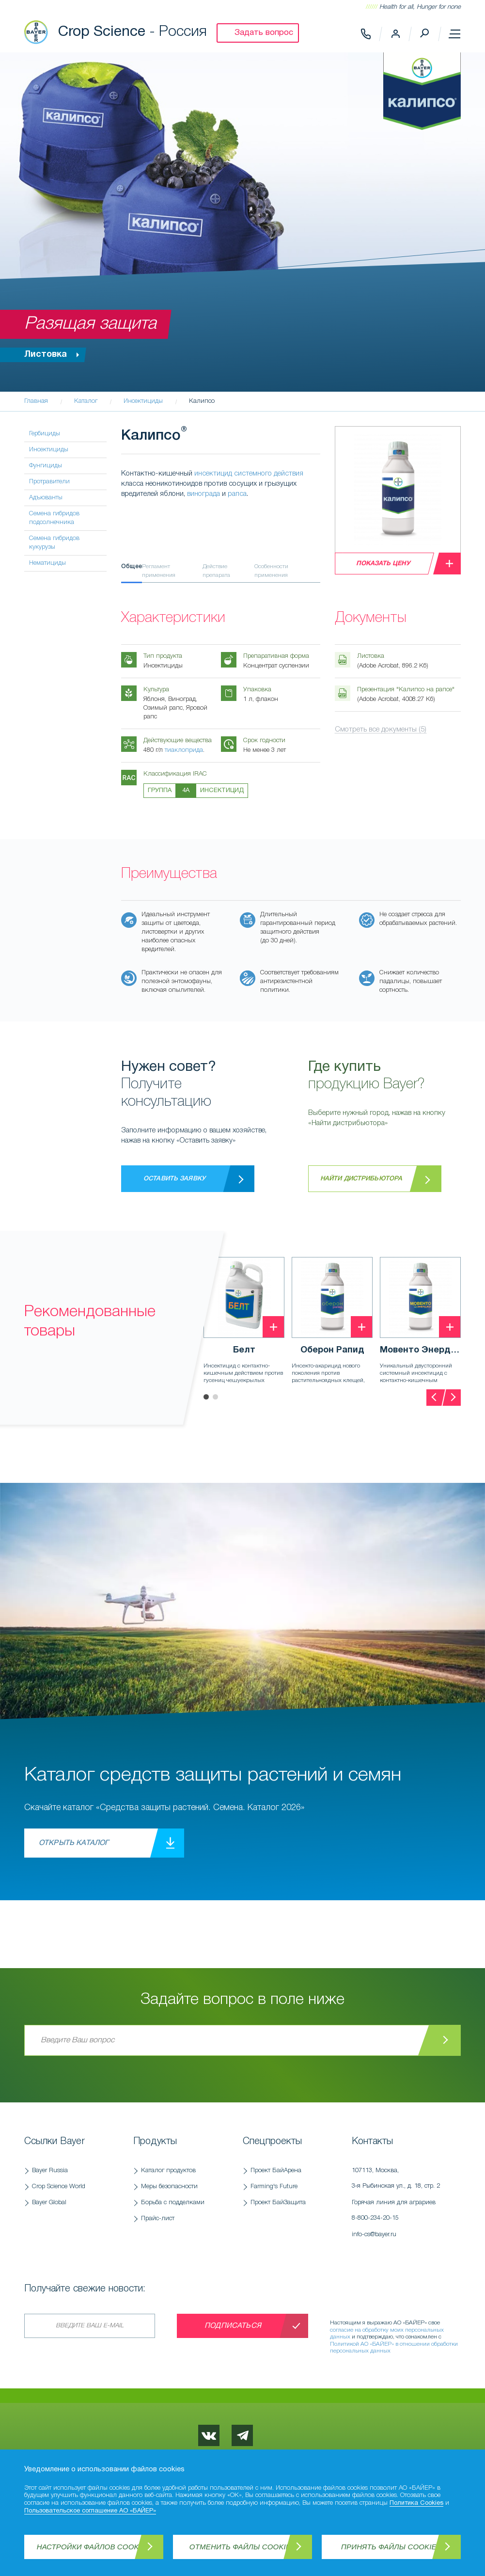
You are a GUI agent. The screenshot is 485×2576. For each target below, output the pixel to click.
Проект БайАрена (275, 2170)
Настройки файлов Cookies (94, 2547)
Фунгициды (45, 465)
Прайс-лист (157, 2218)
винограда (203, 494)
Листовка (54, 355)
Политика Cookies (416, 2503)
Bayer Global (49, 2202)
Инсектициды (48, 449)
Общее (131, 566)
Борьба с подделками (172, 2202)
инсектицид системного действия (248, 473)
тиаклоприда (184, 750)
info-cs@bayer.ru (374, 2234)
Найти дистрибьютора (361, 1178)
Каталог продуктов (168, 2170)
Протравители (49, 481)
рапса (237, 494)
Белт (244, 1350)
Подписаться (232, 2325)
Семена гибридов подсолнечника (54, 518)
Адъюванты (46, 497)
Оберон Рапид (332, 1350)
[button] (206, 1396)
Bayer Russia (50, 2170)
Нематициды (47, 563)
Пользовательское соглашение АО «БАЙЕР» (90, 2511)
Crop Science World (58, 2186)
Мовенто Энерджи (420, 1350)
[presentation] (434, 1397)
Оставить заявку (174, 1178)
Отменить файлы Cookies (242, 2547)
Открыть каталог (74, 1843)
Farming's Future (273, 2186)
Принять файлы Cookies (391, 2547)
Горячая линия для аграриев (401, 2213)
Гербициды (44, 433)
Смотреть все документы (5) (380, 729)
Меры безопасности (169, 2186)
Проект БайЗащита (278, 2202)
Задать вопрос (264, 32)
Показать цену (383, 564)
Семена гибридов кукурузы (54, 543)
